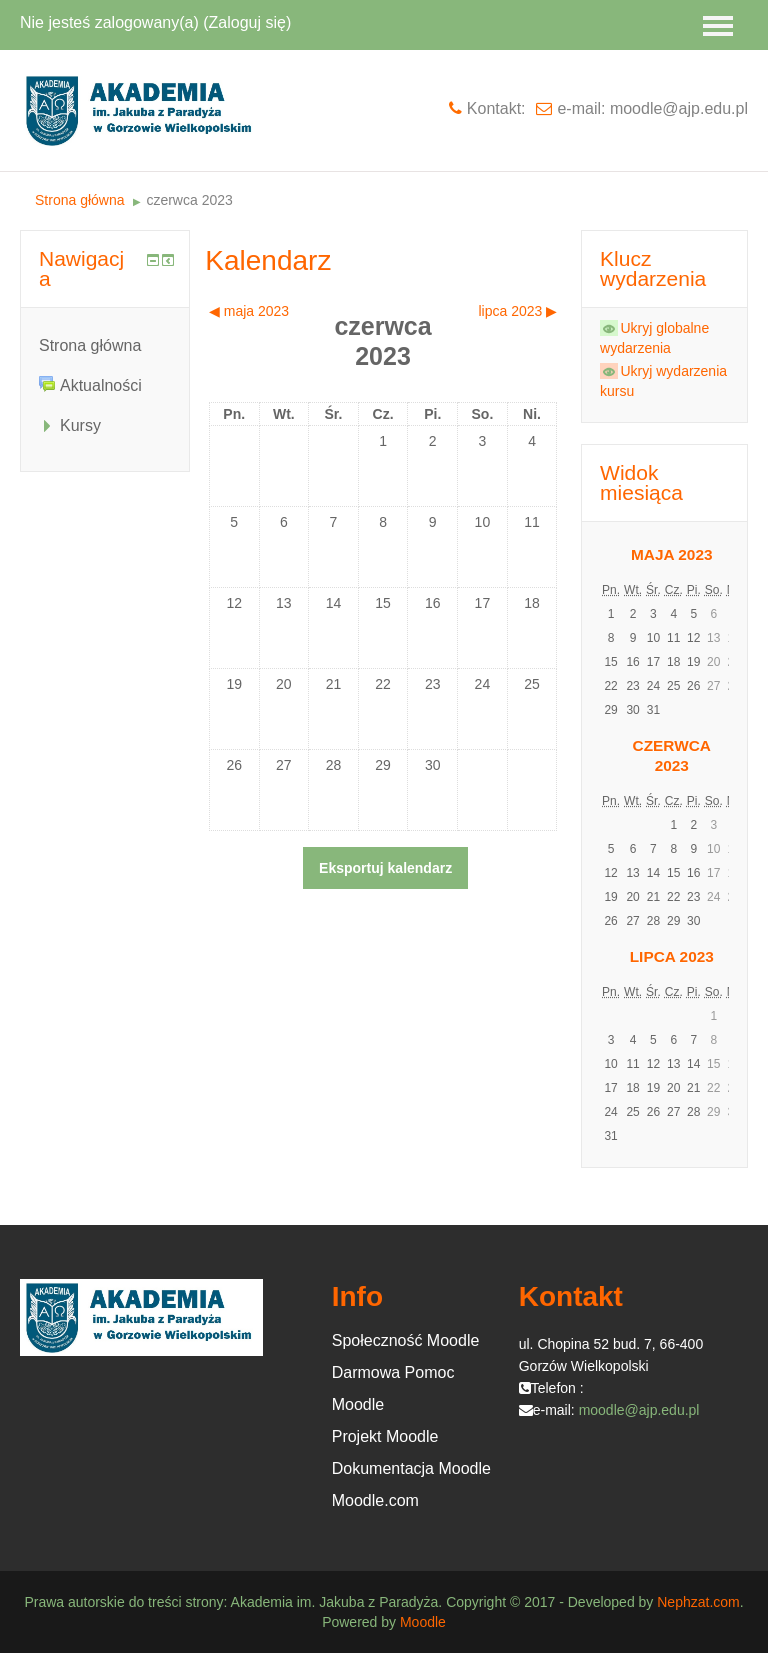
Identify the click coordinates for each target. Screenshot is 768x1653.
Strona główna (90, 345)
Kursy (80, 425)
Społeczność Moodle (406, 1340)
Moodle (423, 1622)
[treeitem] (105, 345)
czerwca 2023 (189, 200)
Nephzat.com (698, 1602)
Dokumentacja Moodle (411, 1468)
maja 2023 (672, 554)
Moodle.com (375, 1500)
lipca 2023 (672, 956)
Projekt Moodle (385, 1436)
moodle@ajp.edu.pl (639, 1410)
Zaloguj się (247, 22)
